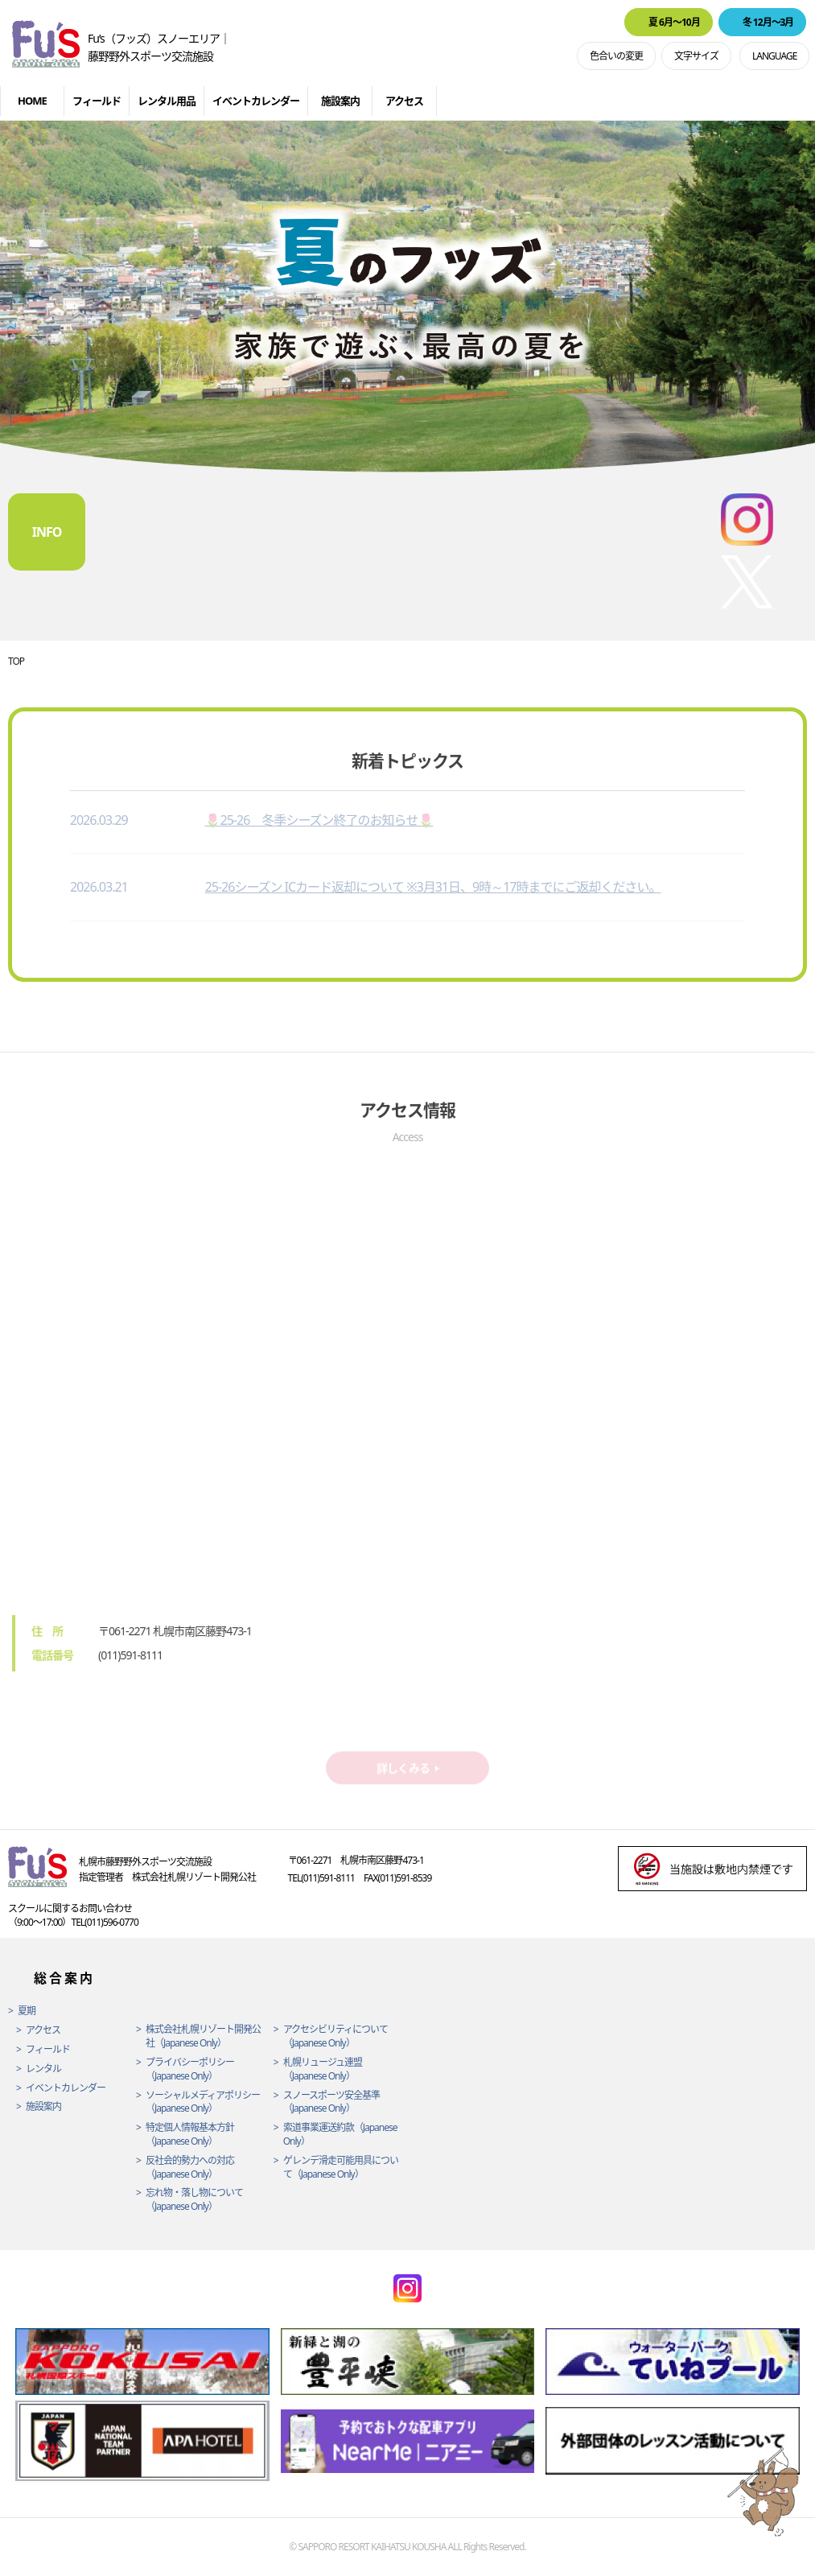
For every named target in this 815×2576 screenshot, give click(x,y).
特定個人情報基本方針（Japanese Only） (190, 2134)
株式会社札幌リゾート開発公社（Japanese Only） (203, 2036)
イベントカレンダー (255, 100)
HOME (32, 100)
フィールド (96, 100)
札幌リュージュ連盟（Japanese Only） (322, 2069)
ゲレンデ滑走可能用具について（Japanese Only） (340, 2167)
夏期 (26, 2011)
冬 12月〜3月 (768, 22)
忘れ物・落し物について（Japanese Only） (194, 2200)
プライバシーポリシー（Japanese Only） (190, 2069)
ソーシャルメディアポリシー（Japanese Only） (203, 2102)
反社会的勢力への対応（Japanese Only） (190, 2167)
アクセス (404, 100)
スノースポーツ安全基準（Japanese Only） (331, 2102)
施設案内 (340, 100)
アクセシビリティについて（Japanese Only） (335, 2036)
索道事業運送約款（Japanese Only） (340, 2134)
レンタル (43, 2069)
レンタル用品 (167, 100)
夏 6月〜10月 (674, 22)
